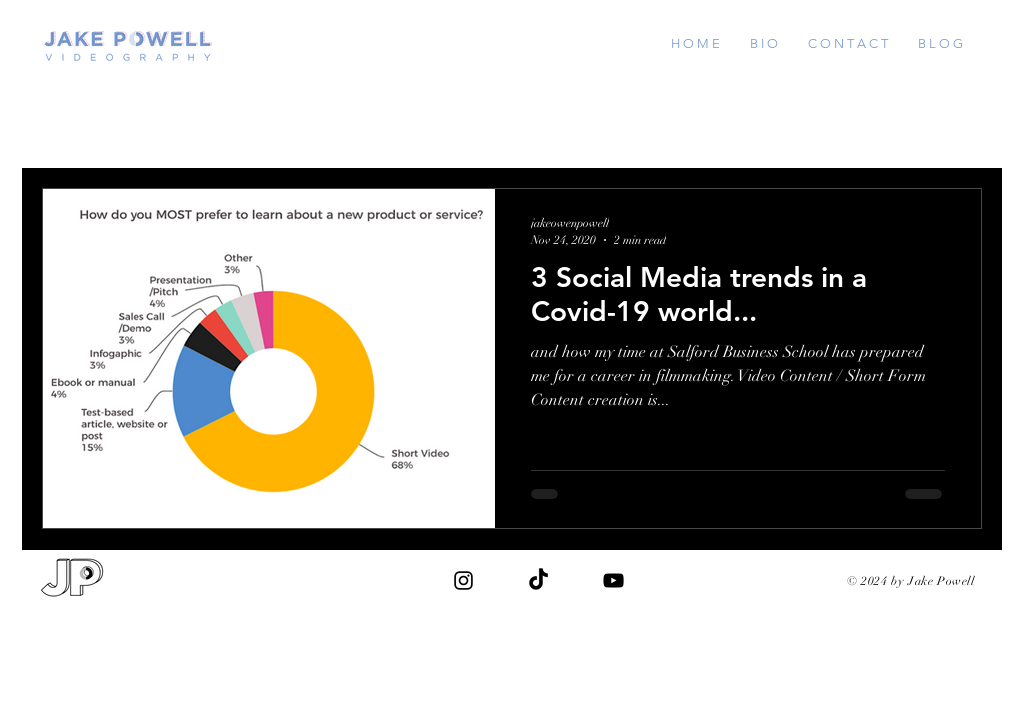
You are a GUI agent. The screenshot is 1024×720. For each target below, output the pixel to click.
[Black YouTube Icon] (613, 580)
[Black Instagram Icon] (463, 580)
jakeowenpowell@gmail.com (867, 600)
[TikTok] (538, 580)
